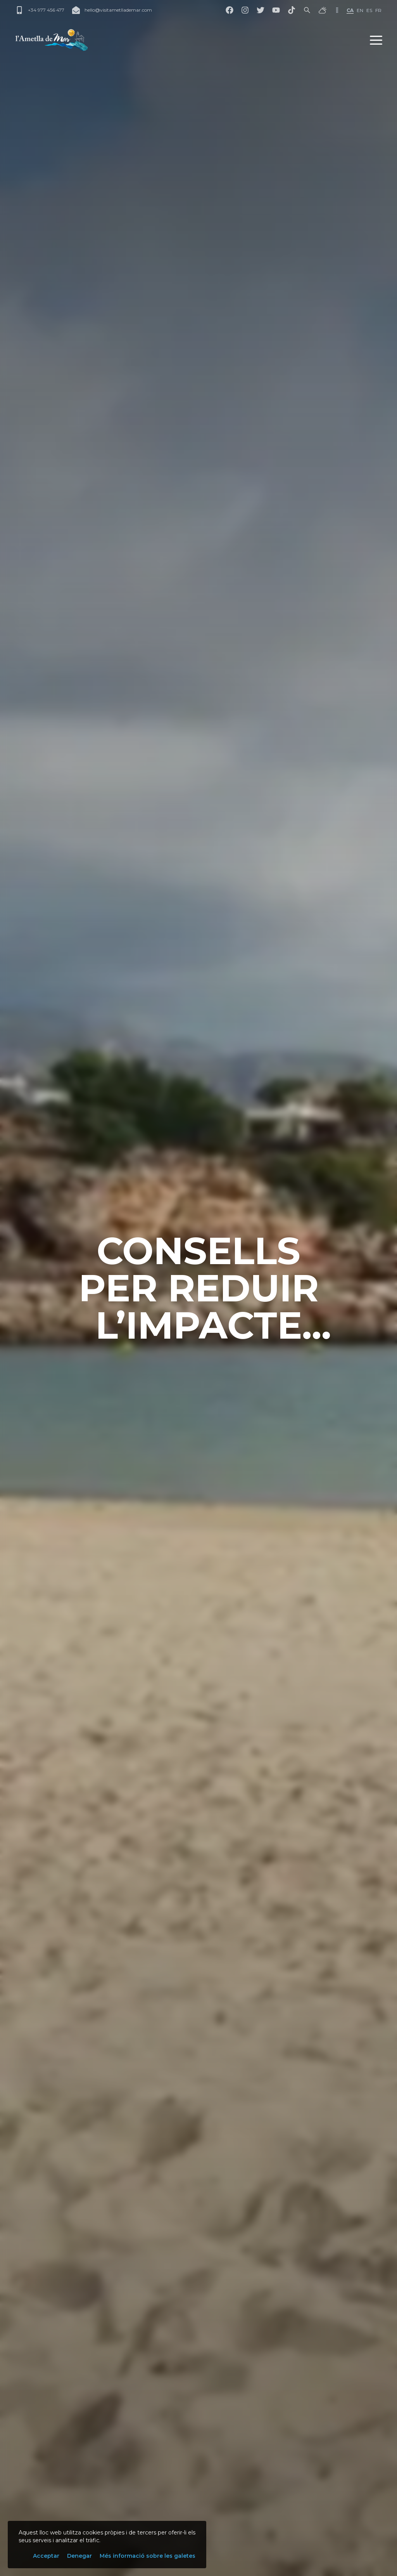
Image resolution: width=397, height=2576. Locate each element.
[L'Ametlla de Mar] (52, 40)
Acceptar (46, 2555)
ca (350, 10)
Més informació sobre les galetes (147, 2555)
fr (378, 10)
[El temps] (322, 10)
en (360, 10)
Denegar (79, 2555)
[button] (376, 40)
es (369, 10)
